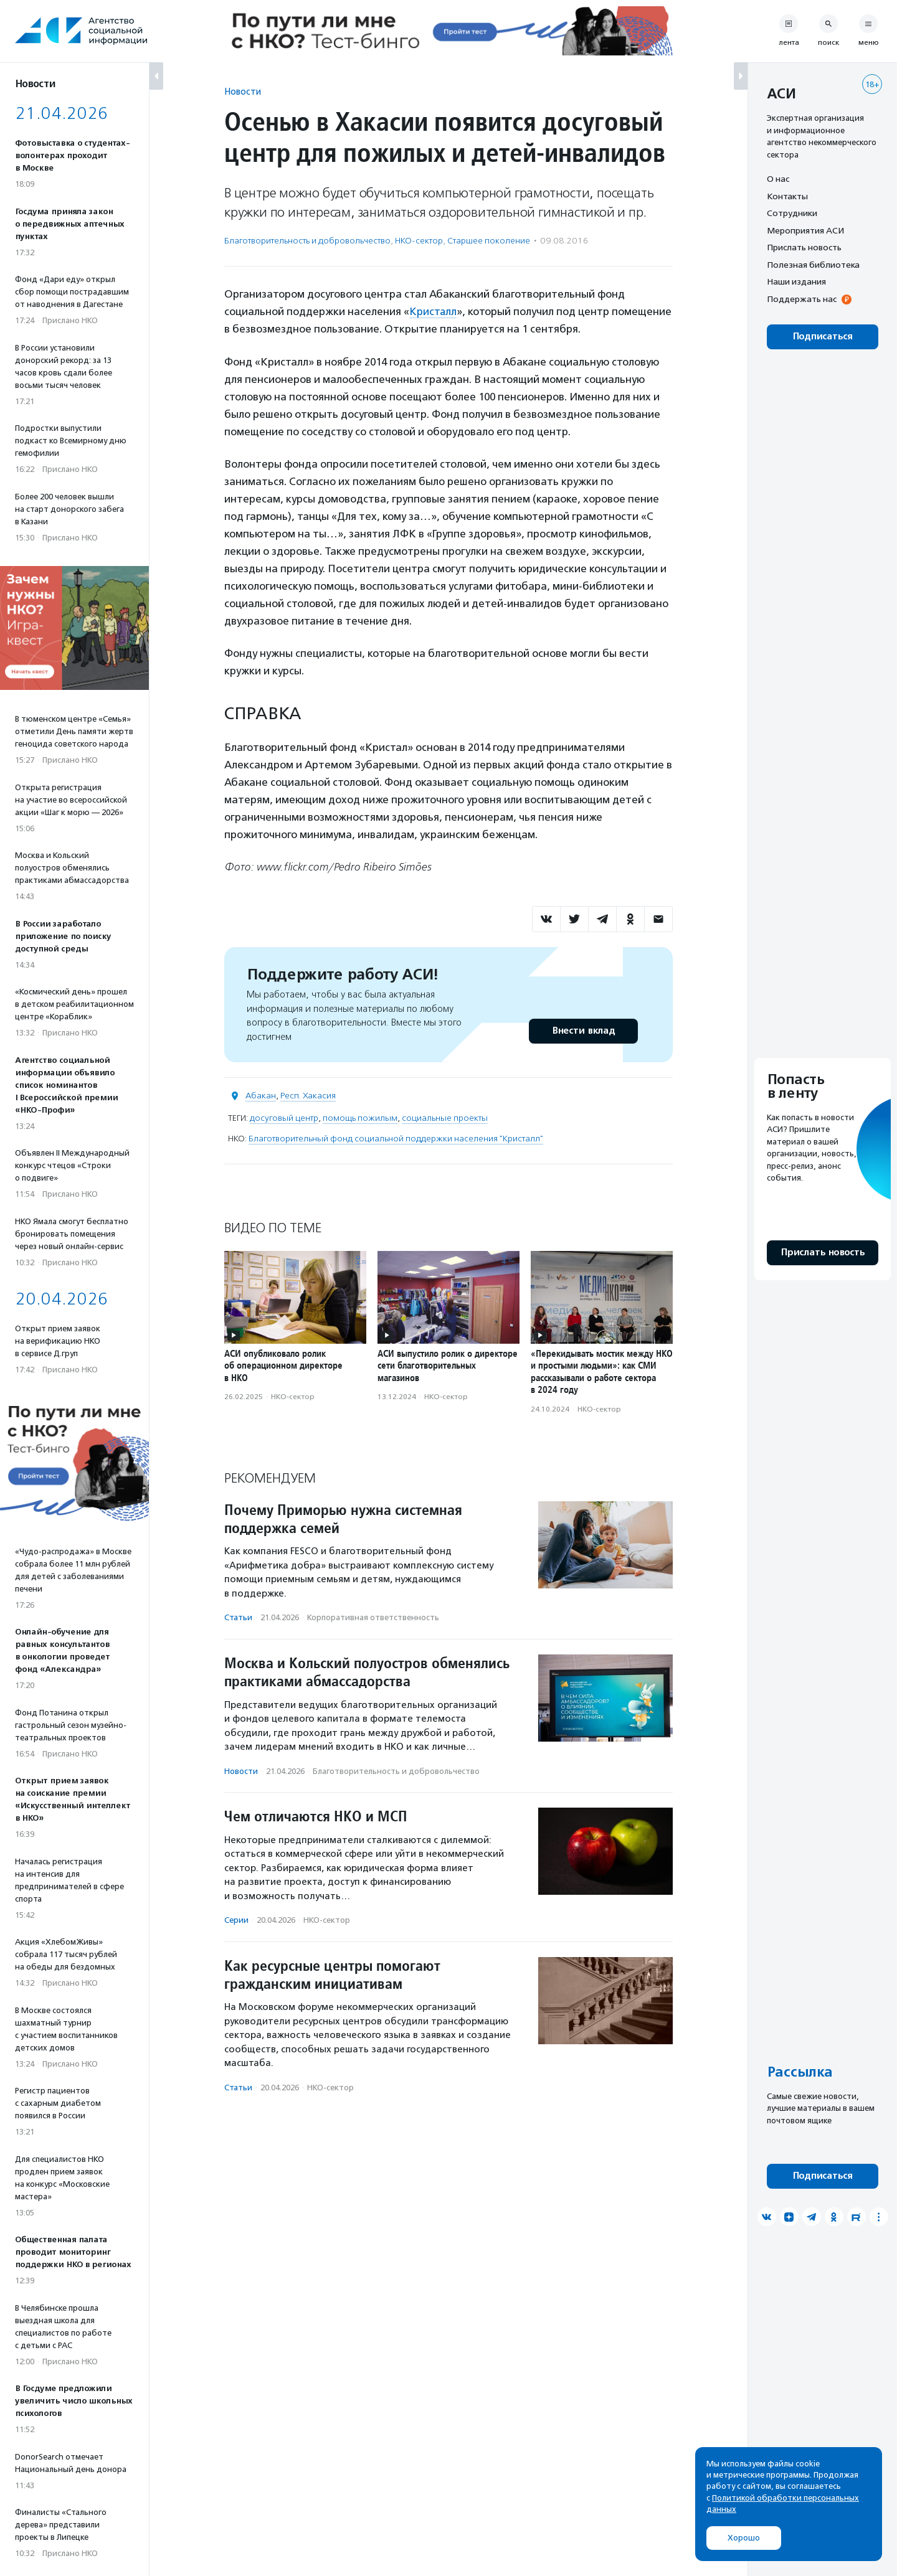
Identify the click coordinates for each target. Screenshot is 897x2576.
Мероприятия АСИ (805, 230)
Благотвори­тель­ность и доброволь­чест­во (307, 240)
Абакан (260, 1095)
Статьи (238, 1617)
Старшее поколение (488, 240)
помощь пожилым (360, 1117)
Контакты (787, 196)
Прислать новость (804, 247)
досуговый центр (284, 1117)
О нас (778, 179)
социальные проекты (445, 1117)
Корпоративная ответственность (373, 1617)
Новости (242, 91)
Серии (236, 1919)
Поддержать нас (802, 299)
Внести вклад (583, 1030)
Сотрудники (792, 213)
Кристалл (433, 311)
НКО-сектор (419, 240)
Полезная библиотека (813, 265)
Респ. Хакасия (308, 1095)
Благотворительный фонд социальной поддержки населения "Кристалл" (396, 1138)
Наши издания (796, 281)
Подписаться (822, 336)
